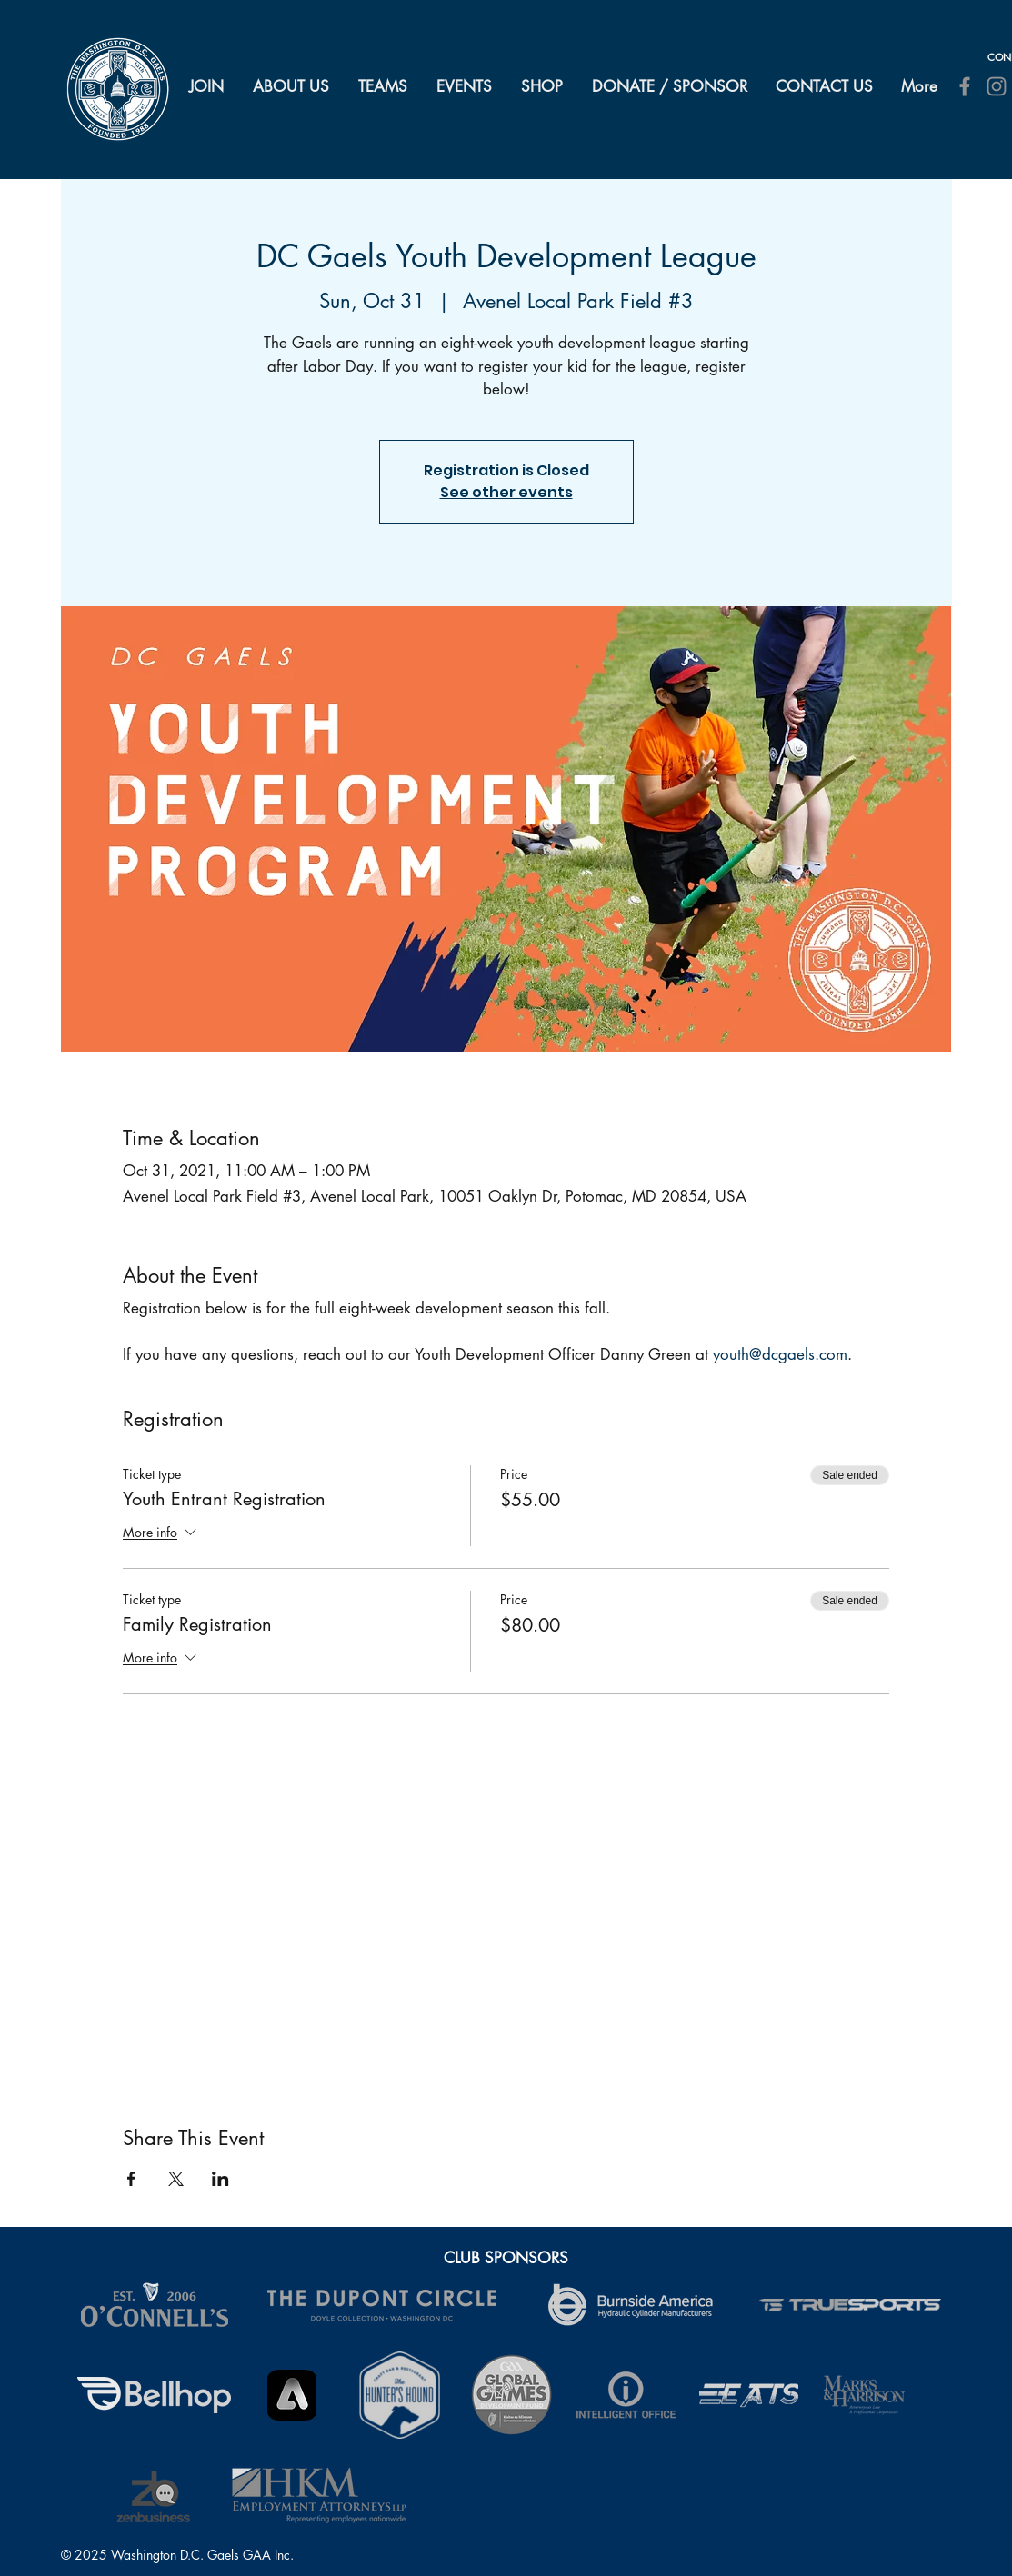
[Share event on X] (176, 2179)
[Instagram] (996, 86)
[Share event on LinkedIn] (220, 2179)
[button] (292, 86)
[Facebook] (964, 86)
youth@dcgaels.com (780, 1354)
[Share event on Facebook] (131, 2179)
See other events (506, 492)
